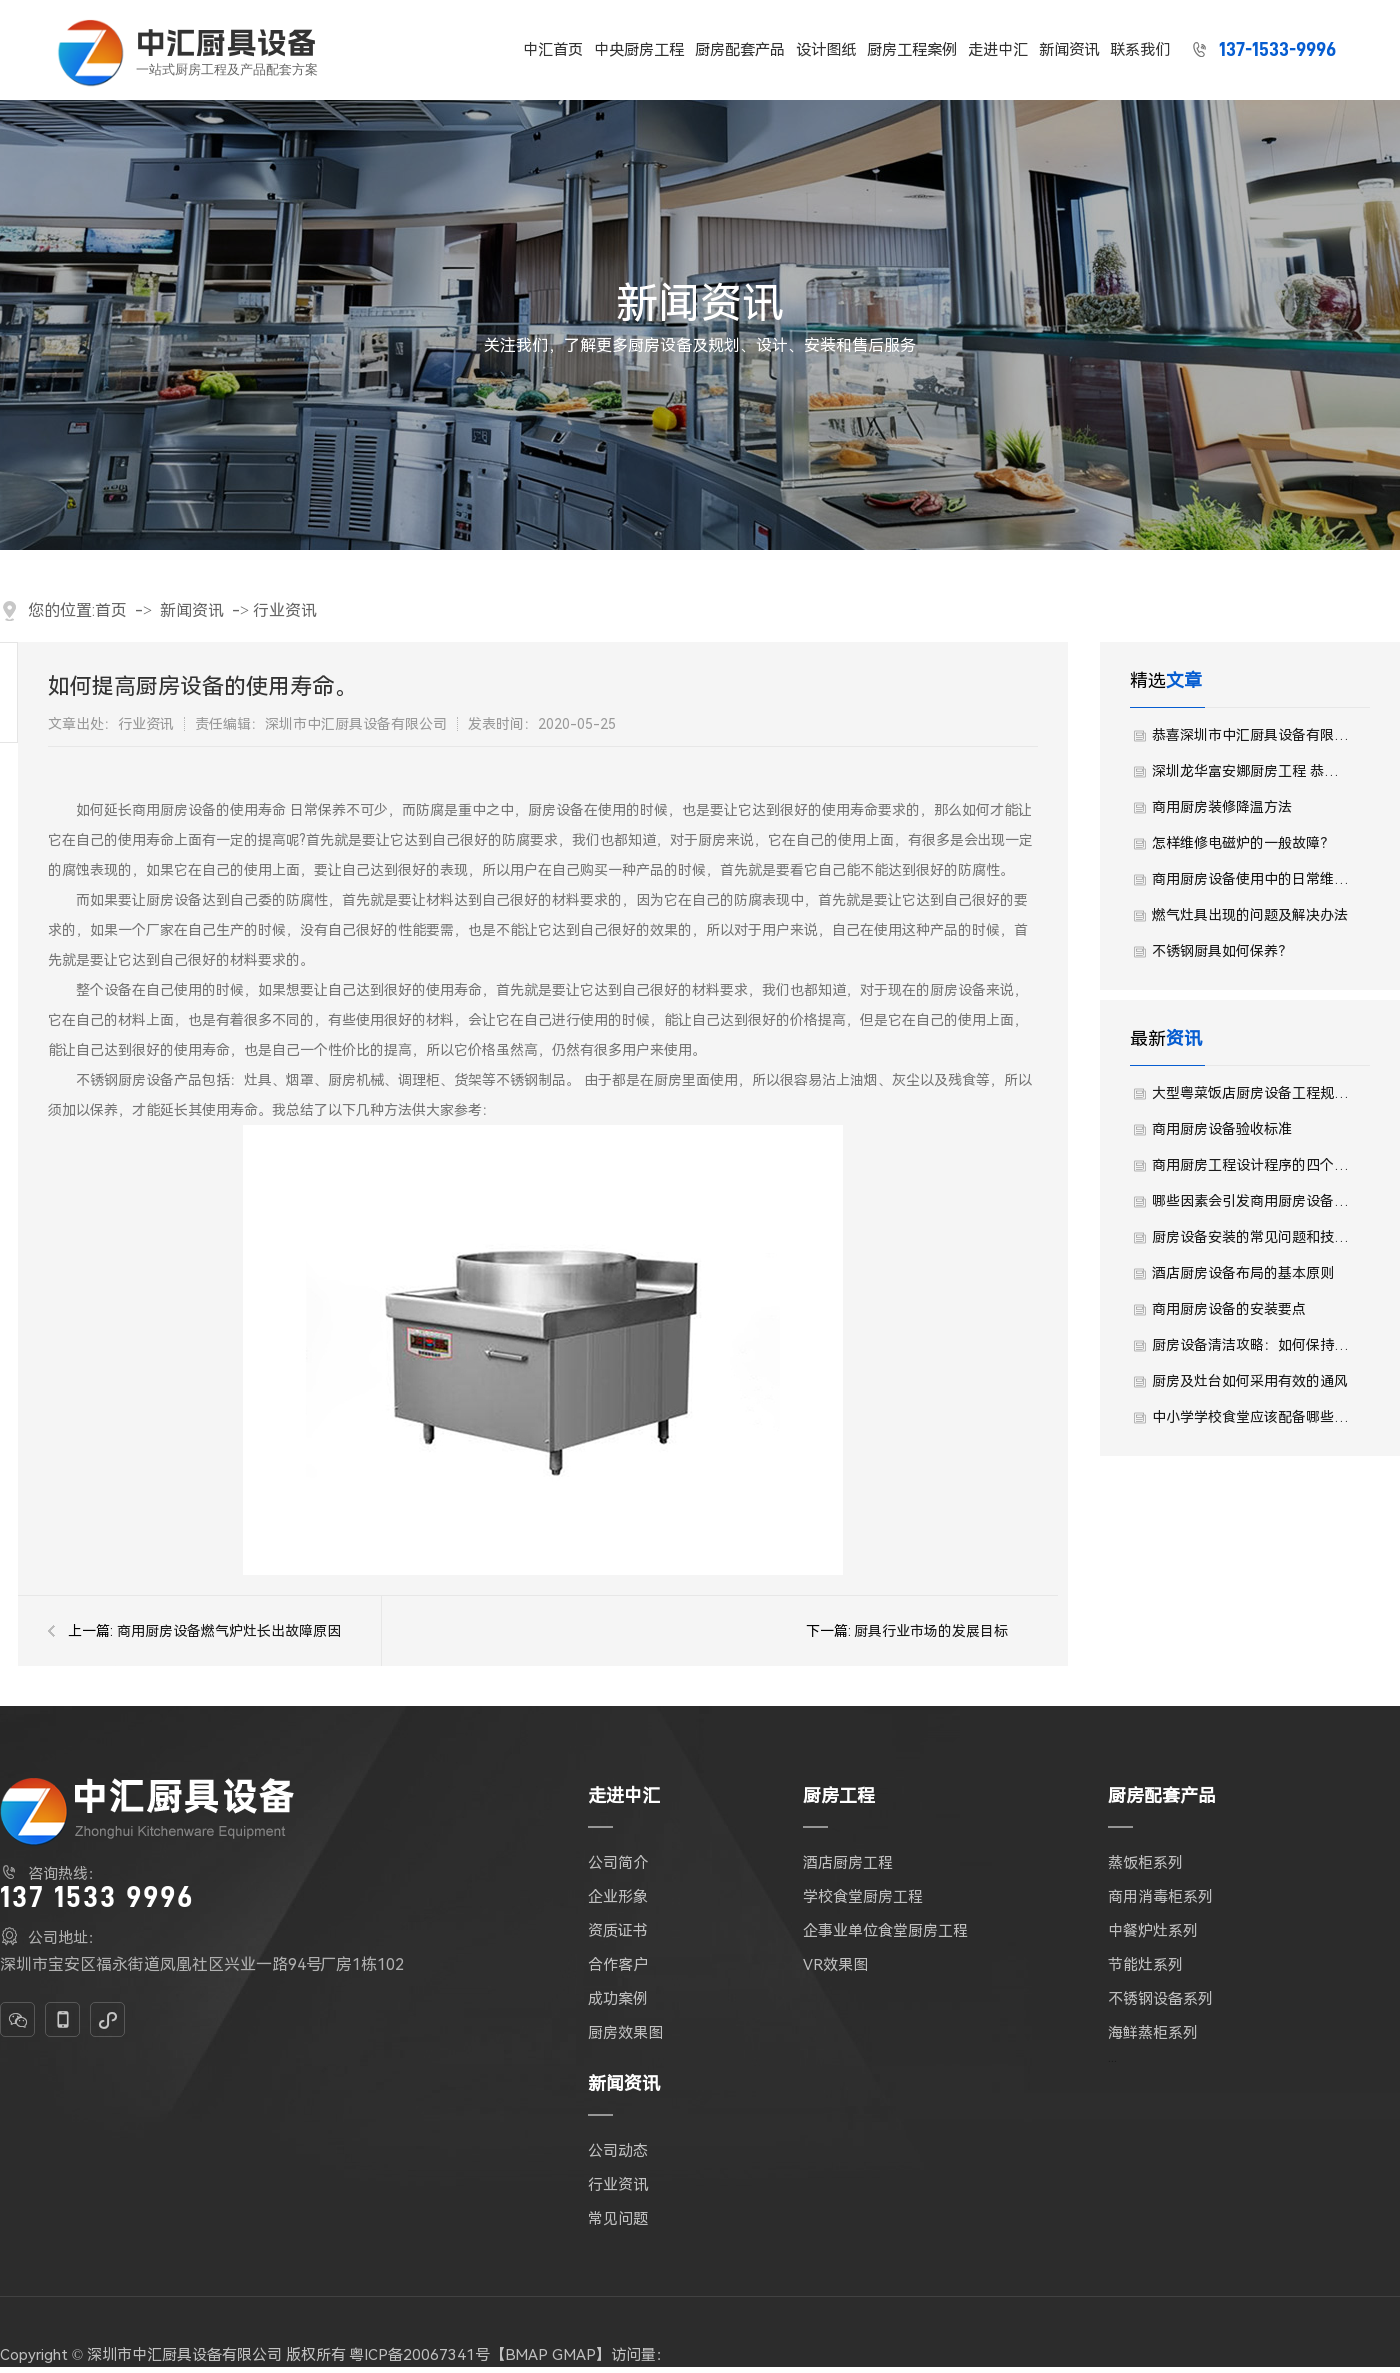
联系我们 (1141, 50)
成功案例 (618, 1999)
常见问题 (618, 2219)
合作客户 (618, 1965)
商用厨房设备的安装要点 (1229, 1309)
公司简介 (618, 1863)
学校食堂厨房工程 (863, 1897)
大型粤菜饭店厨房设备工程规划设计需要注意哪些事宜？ (1251, 1093)
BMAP (526, 2355)
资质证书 (618, 1931)
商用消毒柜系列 (1160, 1897)
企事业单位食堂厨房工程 (885, 1931)
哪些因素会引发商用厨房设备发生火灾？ (1251, 1201)
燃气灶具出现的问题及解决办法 (1250, 915)
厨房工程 (839, 1795)
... (1112, 2057)
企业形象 (618, 1897)
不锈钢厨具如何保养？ (1222, 951)
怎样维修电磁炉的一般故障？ (1243, 843)
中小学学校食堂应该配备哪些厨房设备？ (1251, 1417)
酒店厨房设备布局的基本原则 (1243, 1273)
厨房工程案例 (913, 50)
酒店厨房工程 (848, 1863)
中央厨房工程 (640, 50)
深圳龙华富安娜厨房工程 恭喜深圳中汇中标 (1251, 771)
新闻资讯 (1070, 50)
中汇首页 (554, 50)
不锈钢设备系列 (1160, 1999)
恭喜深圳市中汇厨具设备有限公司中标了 (1251, 735)
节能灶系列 (1145, 1965)
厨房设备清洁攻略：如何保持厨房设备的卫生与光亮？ (1251, 1345)
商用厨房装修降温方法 (1222, 807)
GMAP (574, 2355)
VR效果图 (835, 1965)
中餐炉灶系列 (1153, 1931)
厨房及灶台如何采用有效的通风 (1250, 1381)
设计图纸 (827, 50)
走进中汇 (999, 50)
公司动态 (618, 2151)
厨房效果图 (625, 2033)
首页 (111, 610)
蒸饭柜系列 (1145, 1863)
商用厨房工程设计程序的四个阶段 (1251, 1165)
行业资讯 (285, 610)
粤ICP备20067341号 (419, 2355)
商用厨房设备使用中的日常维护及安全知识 (1251, 879)
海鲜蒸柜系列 (1153, 2033)
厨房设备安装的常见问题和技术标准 (1251, 1237)
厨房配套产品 (741, 50)
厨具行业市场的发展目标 (931, 1631)
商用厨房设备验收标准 (1222, 1129)
